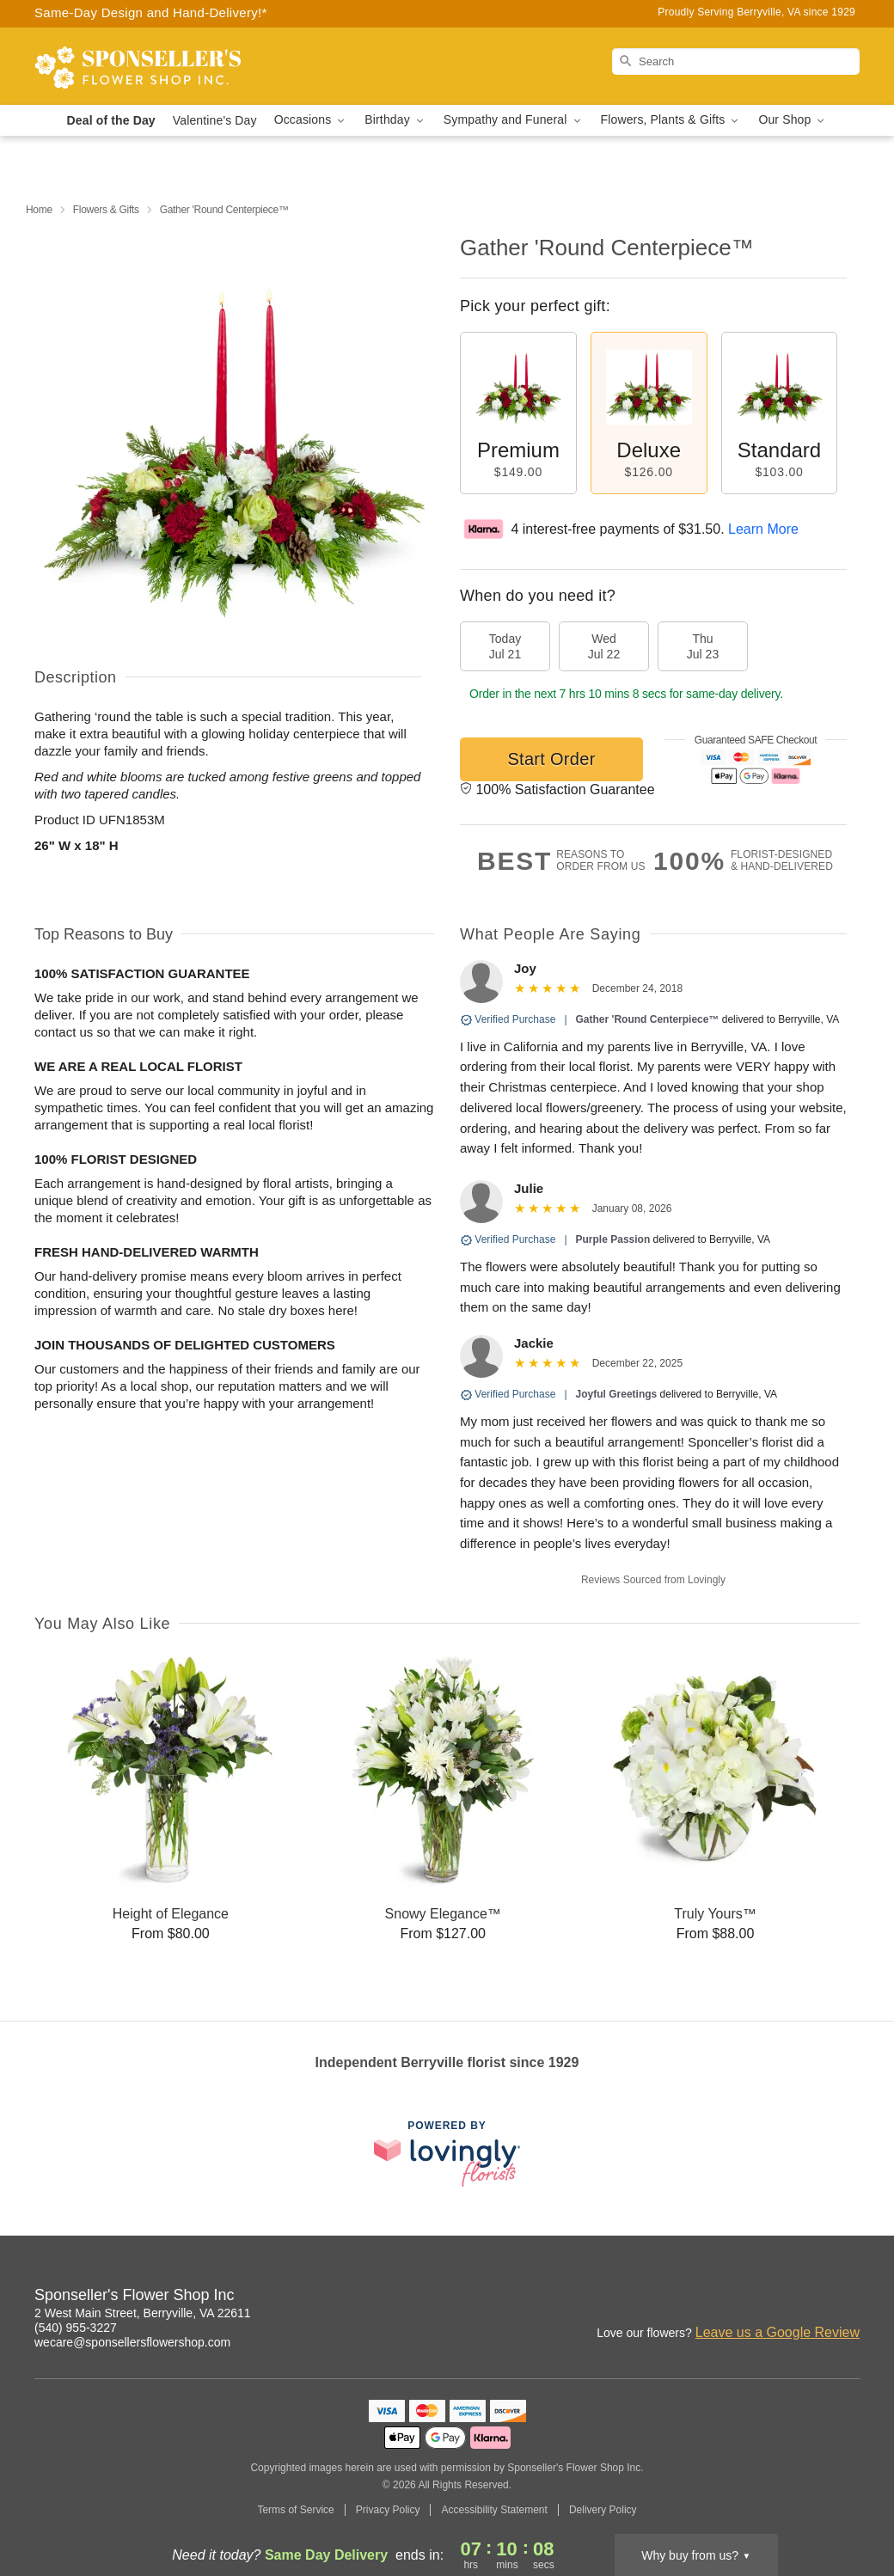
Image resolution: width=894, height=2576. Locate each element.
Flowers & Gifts (106, 210)
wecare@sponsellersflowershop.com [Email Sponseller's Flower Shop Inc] (132, 2342)
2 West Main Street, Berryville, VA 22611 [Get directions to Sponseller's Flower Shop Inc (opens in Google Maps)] (142, 2313)
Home (39, 210)
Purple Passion (613, 1239)
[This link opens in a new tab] (447, 2153)
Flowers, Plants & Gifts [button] (671, 120)
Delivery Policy (603, 2510)
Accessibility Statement (494, 2510)
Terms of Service (295, 2510)
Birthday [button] (395, 120)
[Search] (736, 61)
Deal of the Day (111, 120)
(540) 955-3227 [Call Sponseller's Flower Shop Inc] (75, 2327)
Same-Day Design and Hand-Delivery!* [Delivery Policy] (150, 12)
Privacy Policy (388, 2510)
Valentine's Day (215, 120)
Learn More (763, 529)
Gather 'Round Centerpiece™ (647, 1019)
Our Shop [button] (792, 120)
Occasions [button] (311, 120)
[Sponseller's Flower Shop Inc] (158, 66)
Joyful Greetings (617, 1394)
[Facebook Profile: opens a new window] (848, 2297)
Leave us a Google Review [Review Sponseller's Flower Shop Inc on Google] (777, 2332)
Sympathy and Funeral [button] (514, 120)
